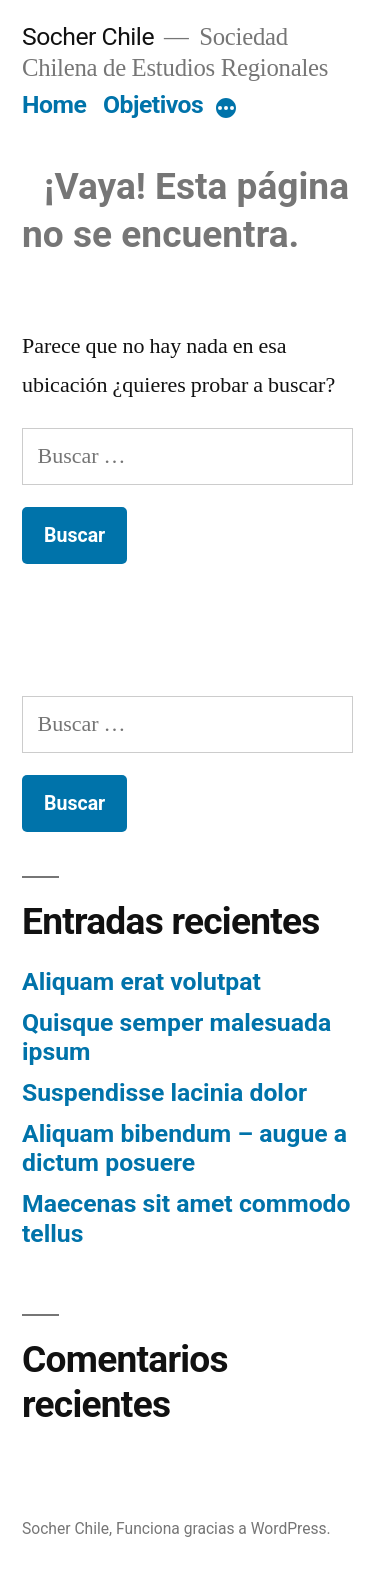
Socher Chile (88, 36)
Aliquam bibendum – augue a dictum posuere (184, 1148)
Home (54, 104)
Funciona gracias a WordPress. (223, 1528)
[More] (226, 109)
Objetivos (153, 104)
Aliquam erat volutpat (141, 981)
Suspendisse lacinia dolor (164, 1092)
